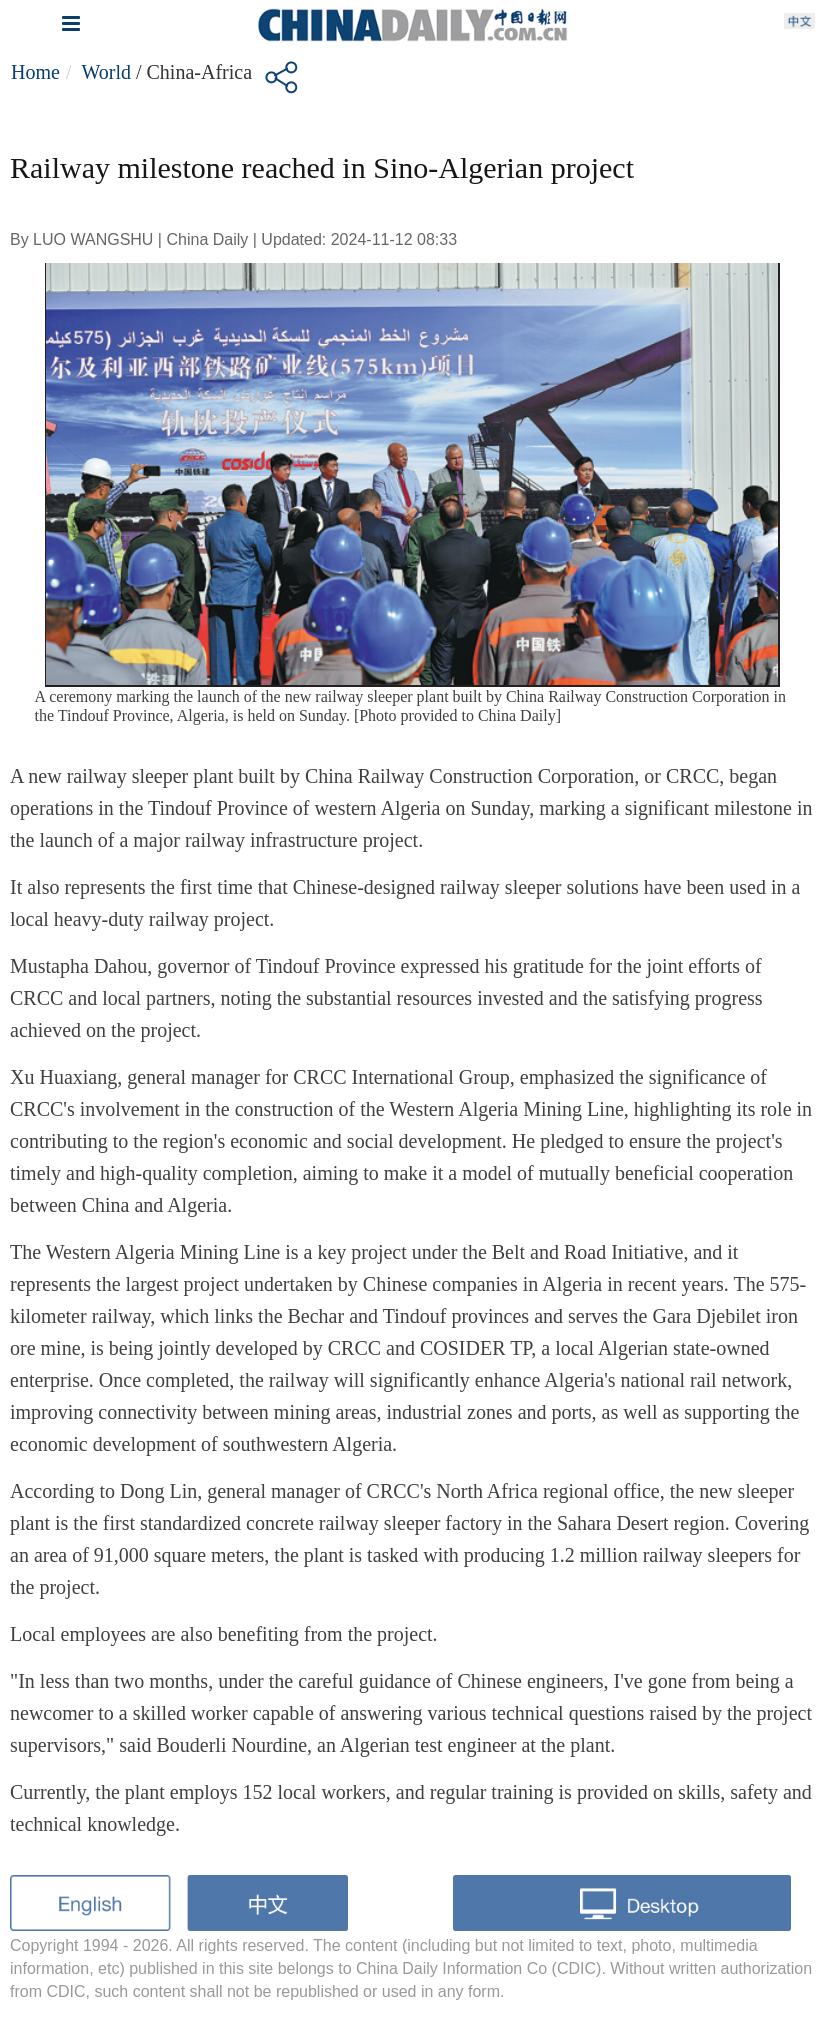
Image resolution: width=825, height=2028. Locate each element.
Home (35, 72)
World (106, 72)
